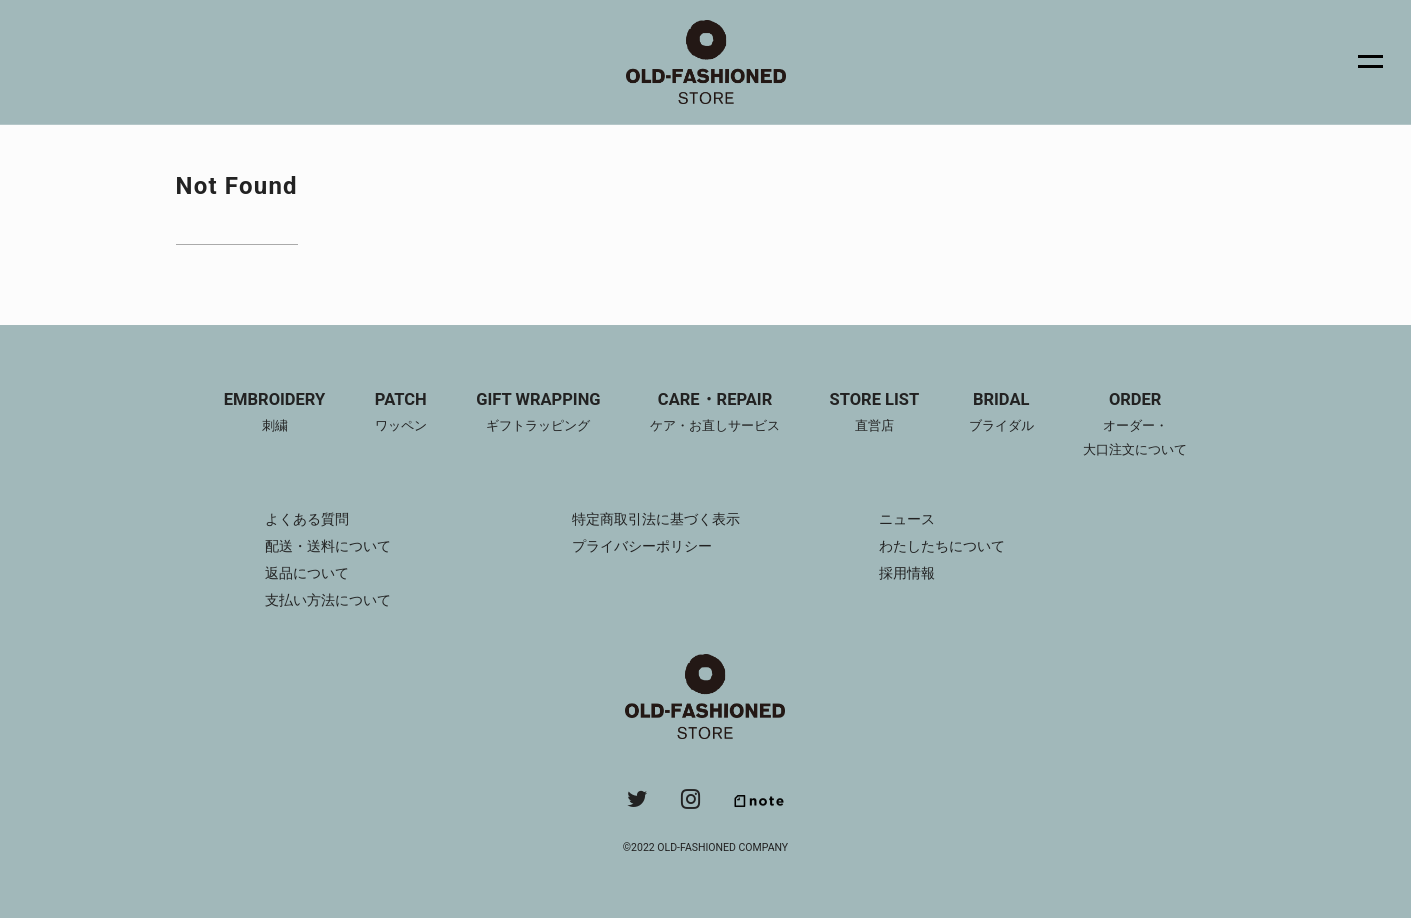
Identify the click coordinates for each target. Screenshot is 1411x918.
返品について (307, 573)
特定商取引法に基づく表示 (656, 519)
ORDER (1135, 426)
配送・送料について (328, 546)
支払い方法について (328, 600)
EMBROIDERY (274, 414)
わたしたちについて (942, 546)
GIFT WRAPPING (538, 414)
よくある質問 (307, 519)
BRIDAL (1001, 414)
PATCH (401, 414)
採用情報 (907, 573)
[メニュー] (1359, 62)
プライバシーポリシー (642, 546)
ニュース (907, 519)
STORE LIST (875, 414)
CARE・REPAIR (715, 414)
